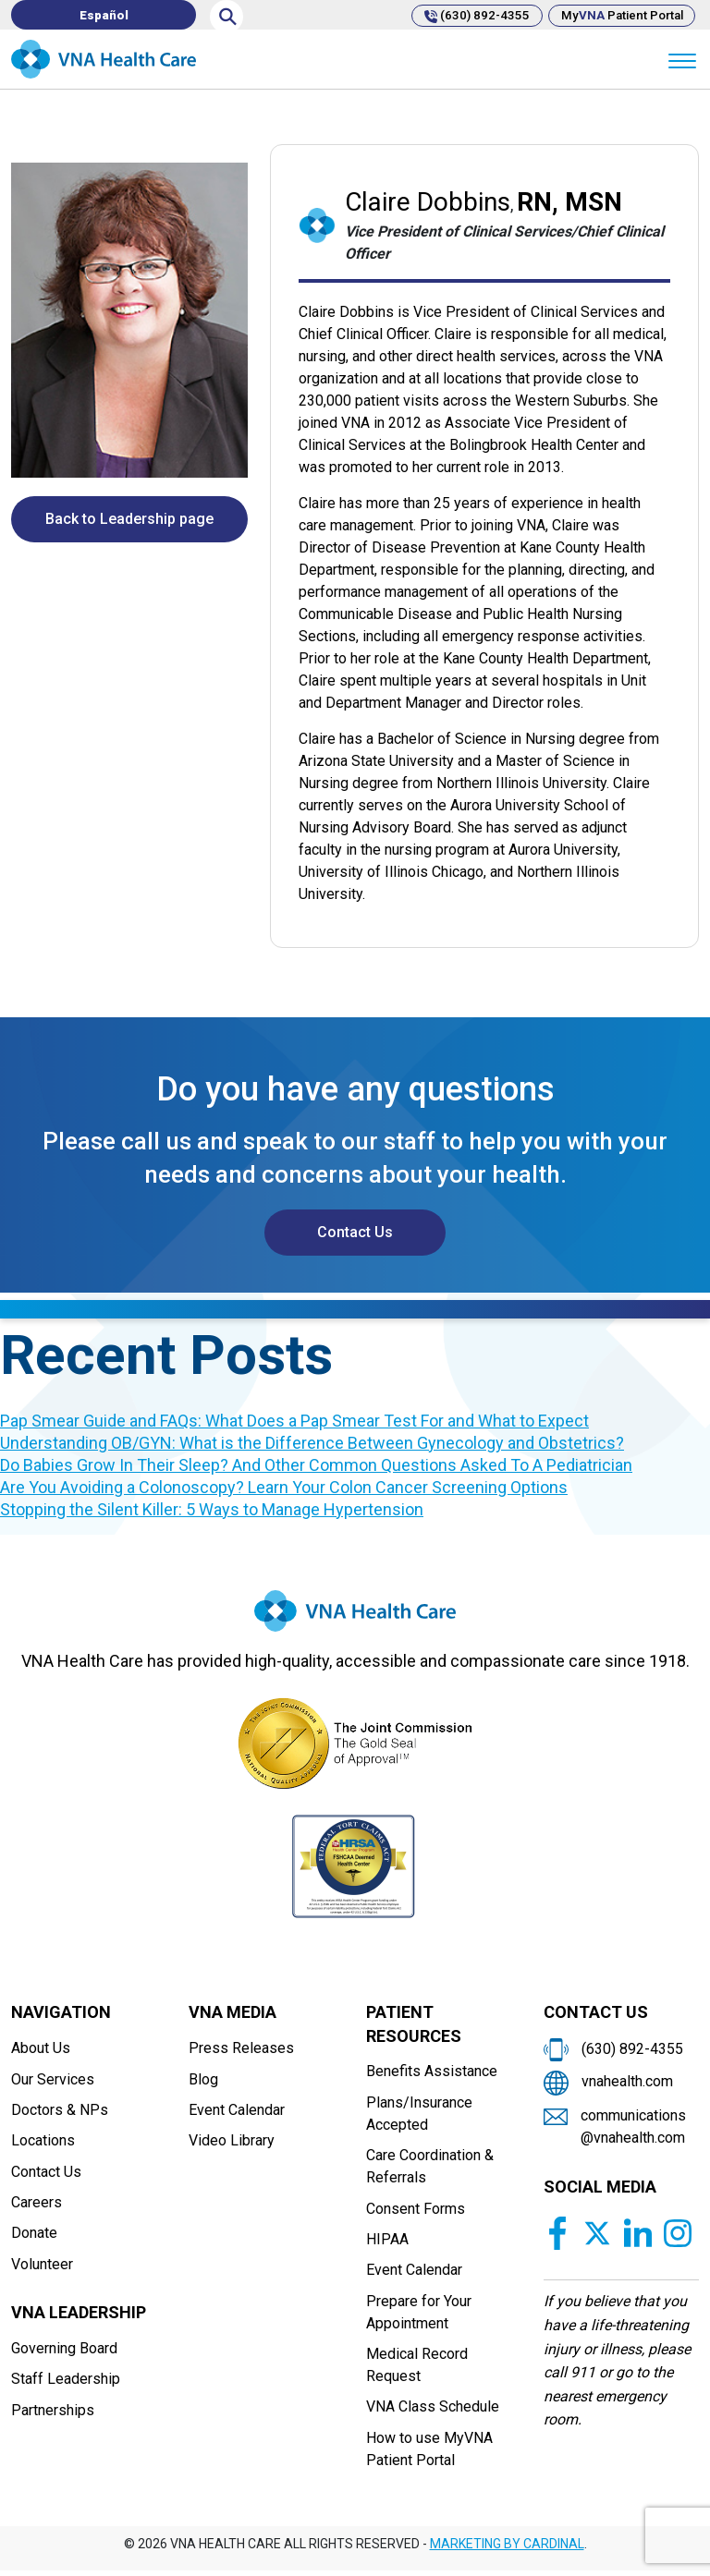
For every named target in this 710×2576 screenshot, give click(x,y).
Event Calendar (237, 2111)
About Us (40, 2049)
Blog (203, 2080)
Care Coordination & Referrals (430, 2168)
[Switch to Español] (103, 15)
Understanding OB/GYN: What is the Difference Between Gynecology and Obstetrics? (312, 1442)
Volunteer (42, 2269)
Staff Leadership (65, 2384)
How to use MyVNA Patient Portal (429, 2454)
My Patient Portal (617, 14)
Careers (36, 2206)
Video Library (232, 2143)
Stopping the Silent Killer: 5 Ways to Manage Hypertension (211, 1509)
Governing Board (64, 2353)
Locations (43, 2143)
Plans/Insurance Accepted (419, 2114)
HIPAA (387, 2242)
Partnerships (52, 2415)
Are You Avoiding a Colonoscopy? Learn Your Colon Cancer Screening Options (284, 1487)
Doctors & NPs (59, 2111)
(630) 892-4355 (463, 14)
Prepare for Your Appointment (418, 2316)
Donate (34, 2237)
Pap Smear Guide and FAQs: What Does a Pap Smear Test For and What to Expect (294, 1420)
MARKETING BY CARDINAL (507, 2550)
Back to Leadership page (129, 519)
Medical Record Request (417, 2369)
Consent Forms (415, 2210)
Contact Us (355, 1232)
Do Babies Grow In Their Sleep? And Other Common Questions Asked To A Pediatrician (316, 1465)
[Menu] (681, 59)
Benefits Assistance (431, 2072)
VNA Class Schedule (432, 2412)
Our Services (52, 2080)
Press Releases (241, 2049)
